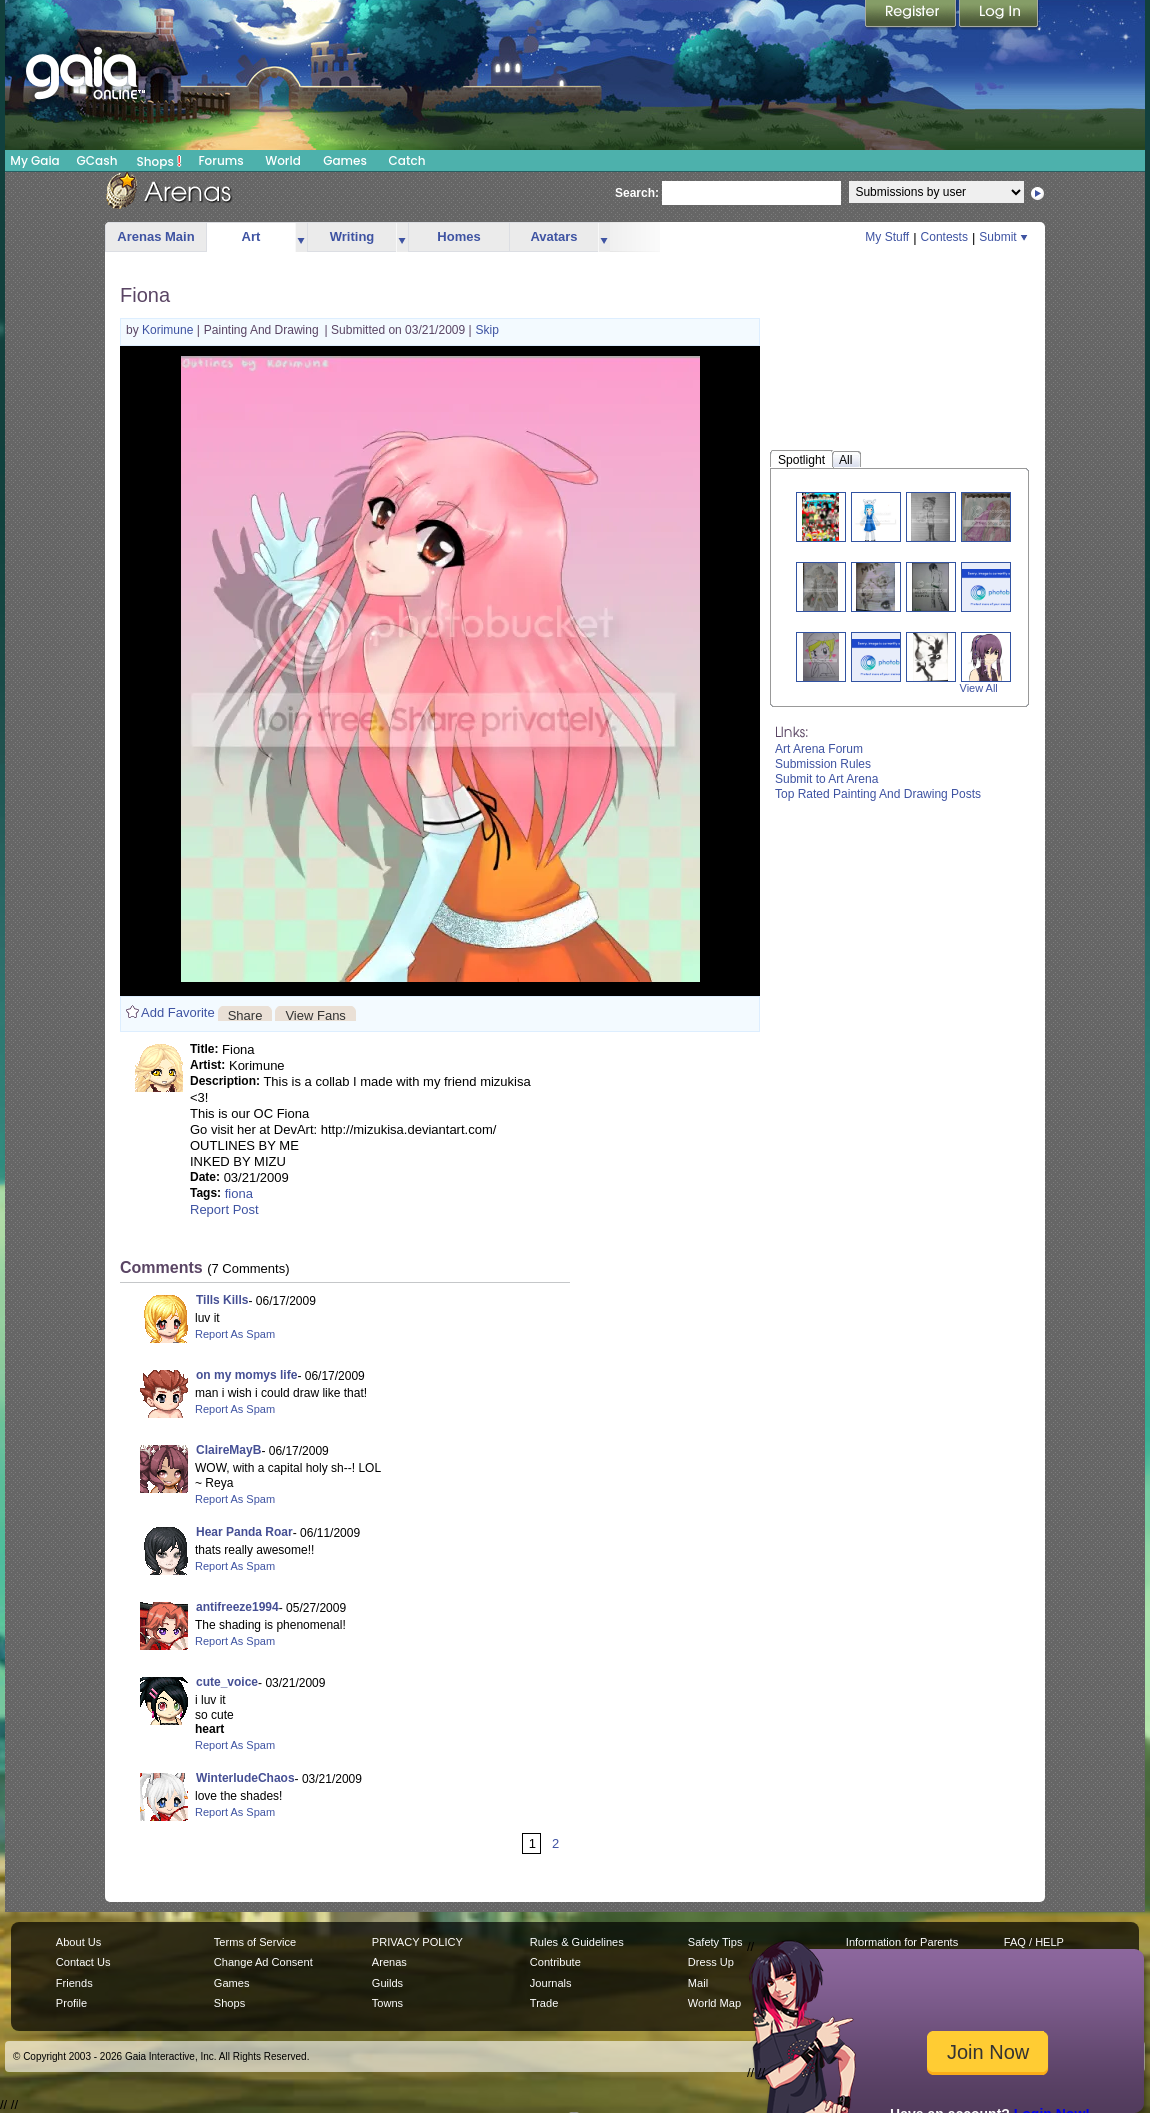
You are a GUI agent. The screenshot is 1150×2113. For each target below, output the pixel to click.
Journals (551, 1983)
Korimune (169, 330)
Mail (698, 1983)
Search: (637, 193)
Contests (944, 237)
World (283, 160)
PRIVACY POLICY (417, 1942)
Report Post (224, 1209)
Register (912, 15)
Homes (458, 236)
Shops (159, 161)
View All (979, 688)
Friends (74, 1983)
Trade (544, 2003)
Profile (71, 2003)
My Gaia (34, 160)
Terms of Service (255, 1942)
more (301, 237)
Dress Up (711, 1962)
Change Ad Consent (263, 1962)
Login (999, 15)
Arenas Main (155, 236)
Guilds (387, 1983)
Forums (220, 160)
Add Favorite (178, 1012)
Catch (407, 160)
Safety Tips (715, 1942)
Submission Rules (823, 764)
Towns (387, 2003)
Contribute (555, 1962)
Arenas (389, 1962)
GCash (97, 160)
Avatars (553, 236)
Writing (352, 236)
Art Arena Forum (819, 749)
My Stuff (887, 237)
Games (345, 160)
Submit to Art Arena (826, 779)
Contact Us (83, 1962)
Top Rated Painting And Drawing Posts (878, 794)
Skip (487, 330)
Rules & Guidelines (577, 1942)
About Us (78, 1942)
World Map (714, 2003)
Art (251, 236)
